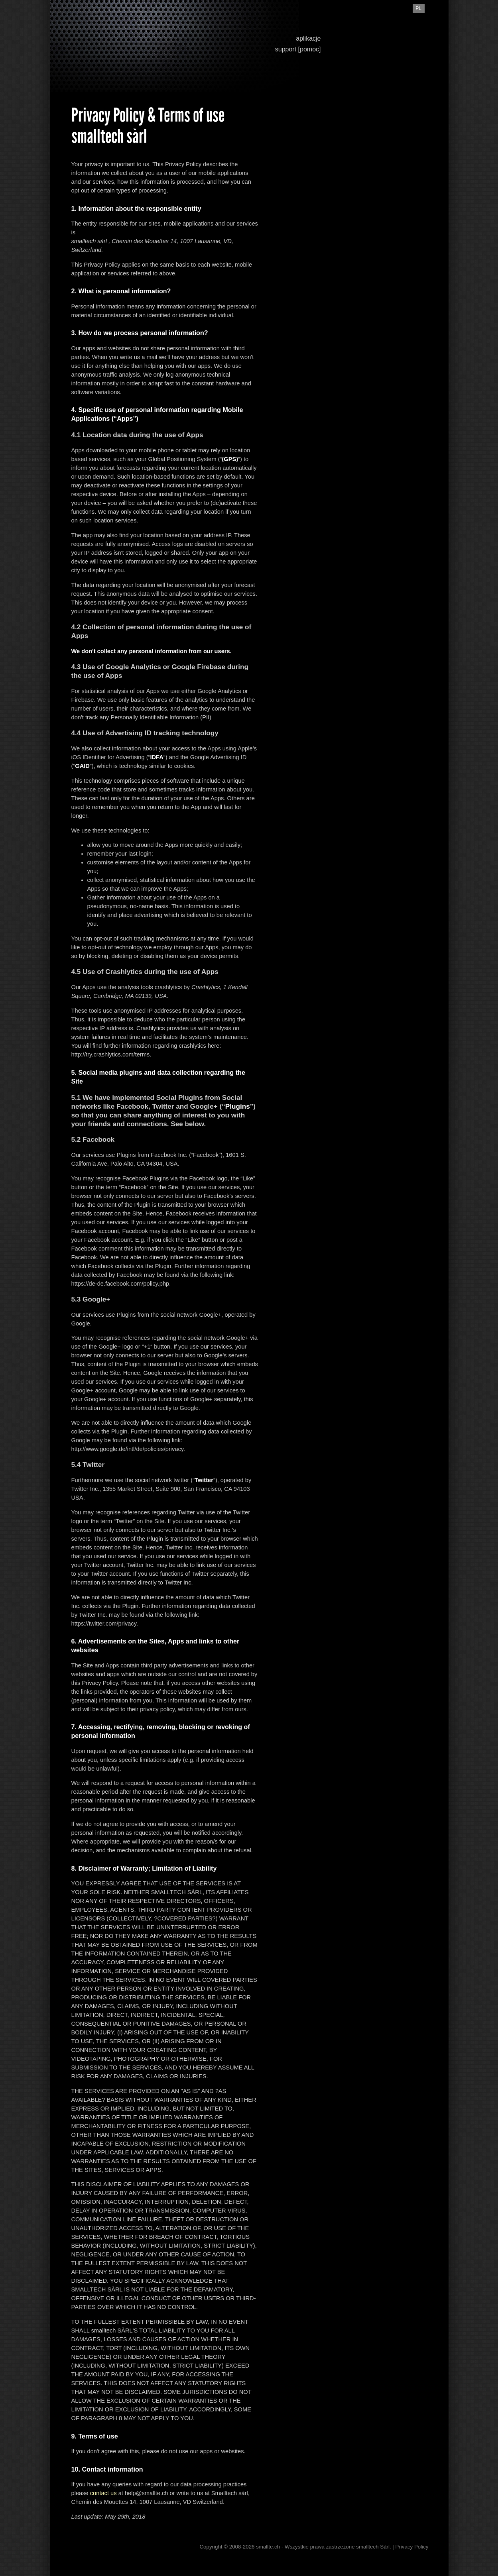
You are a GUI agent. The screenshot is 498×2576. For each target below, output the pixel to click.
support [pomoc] (298, 49)
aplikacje (308, 38)
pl (418, 8)
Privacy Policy (412, 2547)
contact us (103, 2493)
